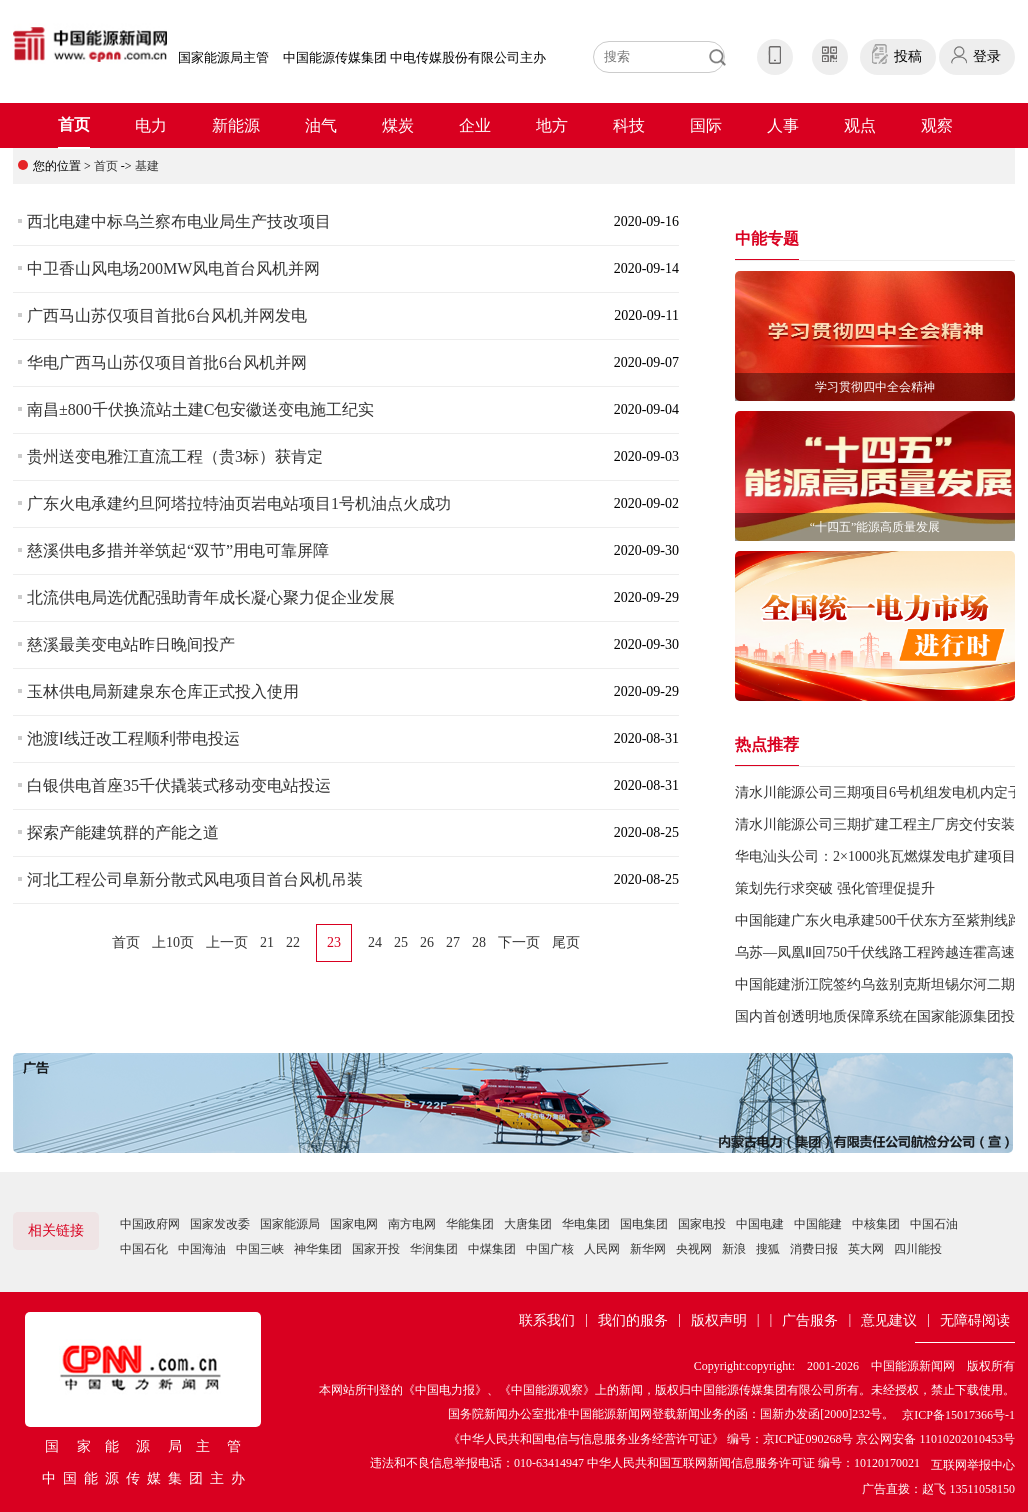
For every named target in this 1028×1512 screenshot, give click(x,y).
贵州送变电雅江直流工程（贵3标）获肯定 (175, 456)
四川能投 (918, 1249)
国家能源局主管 (223, 57)
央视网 (694, 1249)
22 (293, 942)
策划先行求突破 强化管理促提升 (835, 888)
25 (401, 942)
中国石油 (934, 1224)
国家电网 (354, 1224)
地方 (552, 125)
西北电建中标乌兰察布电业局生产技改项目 (179, 221)
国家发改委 (220, 1224)
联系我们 (547, 1320)
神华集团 (318, 1249)
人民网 (602, 1249)
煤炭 (398, 125)
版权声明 (719, 1320)
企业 (475, 125)
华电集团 (586, 1224)
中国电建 (760, 1224)
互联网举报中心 (973, 1465)
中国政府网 (150, 1224)
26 (427, 942)
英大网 (866, 1249)
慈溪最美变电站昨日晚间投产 (131, 644)
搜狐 (768, 1249)
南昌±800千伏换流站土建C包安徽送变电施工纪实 (200, 409)
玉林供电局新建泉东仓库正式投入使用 (163, 691)
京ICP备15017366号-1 (958, 1415)
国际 (706, 125)
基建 (147, 166)
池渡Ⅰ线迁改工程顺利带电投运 (133, 738)
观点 (860, 125)
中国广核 (550, 1249)
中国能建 (818, 1224)
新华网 (648, 1249)
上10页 (173, 942)
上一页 (227, 942)
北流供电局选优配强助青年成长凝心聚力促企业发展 (211, 597)
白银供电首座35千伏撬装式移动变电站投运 (179, 785)
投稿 (908, 56)
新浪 (734, 1249)
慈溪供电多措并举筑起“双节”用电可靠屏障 (178, 550)
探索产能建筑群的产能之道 (123, 832)
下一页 (519, 942)
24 (375, 942)
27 (453, 942)
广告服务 (810, 1320)
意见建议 (889, 1320)
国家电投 (702, 1224)
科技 (629, 125)
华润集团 (434, 1249)
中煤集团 (492, 1249)
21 (267, 942)
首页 (74, 124)
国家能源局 (290, 1224)
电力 (151, 125)
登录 (987, 56)
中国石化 (144, 1249)
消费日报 (814, 1249)
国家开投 (376, 1249)
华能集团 (470, 1224)
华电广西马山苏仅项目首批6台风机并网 (167, 362)
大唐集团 (528, 1224)
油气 (321, 125)
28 (479, 942)
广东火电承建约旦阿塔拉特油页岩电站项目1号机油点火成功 (239, 503)
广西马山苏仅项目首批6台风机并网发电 (167, 315)
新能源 (236, 125)
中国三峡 (260, 1249)
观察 (937, 125)
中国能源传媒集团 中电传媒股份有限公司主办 (414, 57)
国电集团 (644, 1224)
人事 (783, 125)
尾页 (566, 942)
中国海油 (202, 1249)
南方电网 (412, 1224)
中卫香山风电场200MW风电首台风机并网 (173, 268)
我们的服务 (633, 1320)
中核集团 (876, 1224)
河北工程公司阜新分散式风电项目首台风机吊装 (195, 879)
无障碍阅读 (975, 1320)
